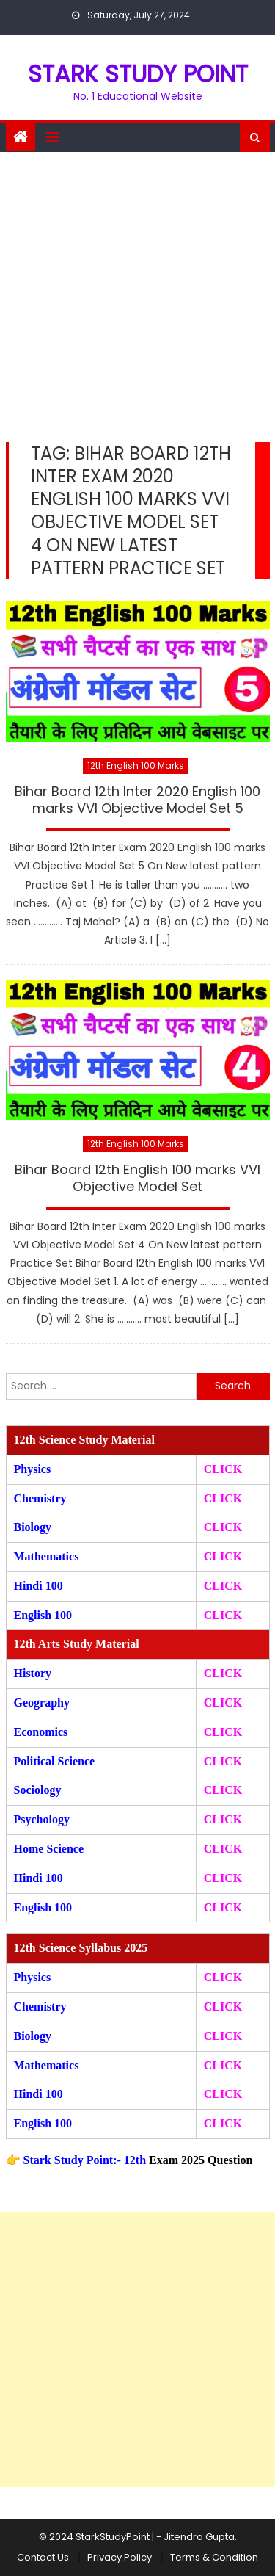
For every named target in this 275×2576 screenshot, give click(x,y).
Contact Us (43, 2557)
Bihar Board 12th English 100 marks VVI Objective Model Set (137, 1178)
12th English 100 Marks (135, 765)
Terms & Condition (214, 2557)
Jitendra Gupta (199, 2537)
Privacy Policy (119, 2557)
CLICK (223, 1556)
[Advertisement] (137, 297)
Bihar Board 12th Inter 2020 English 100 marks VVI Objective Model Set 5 (137, 800)
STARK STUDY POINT (138, 73)
